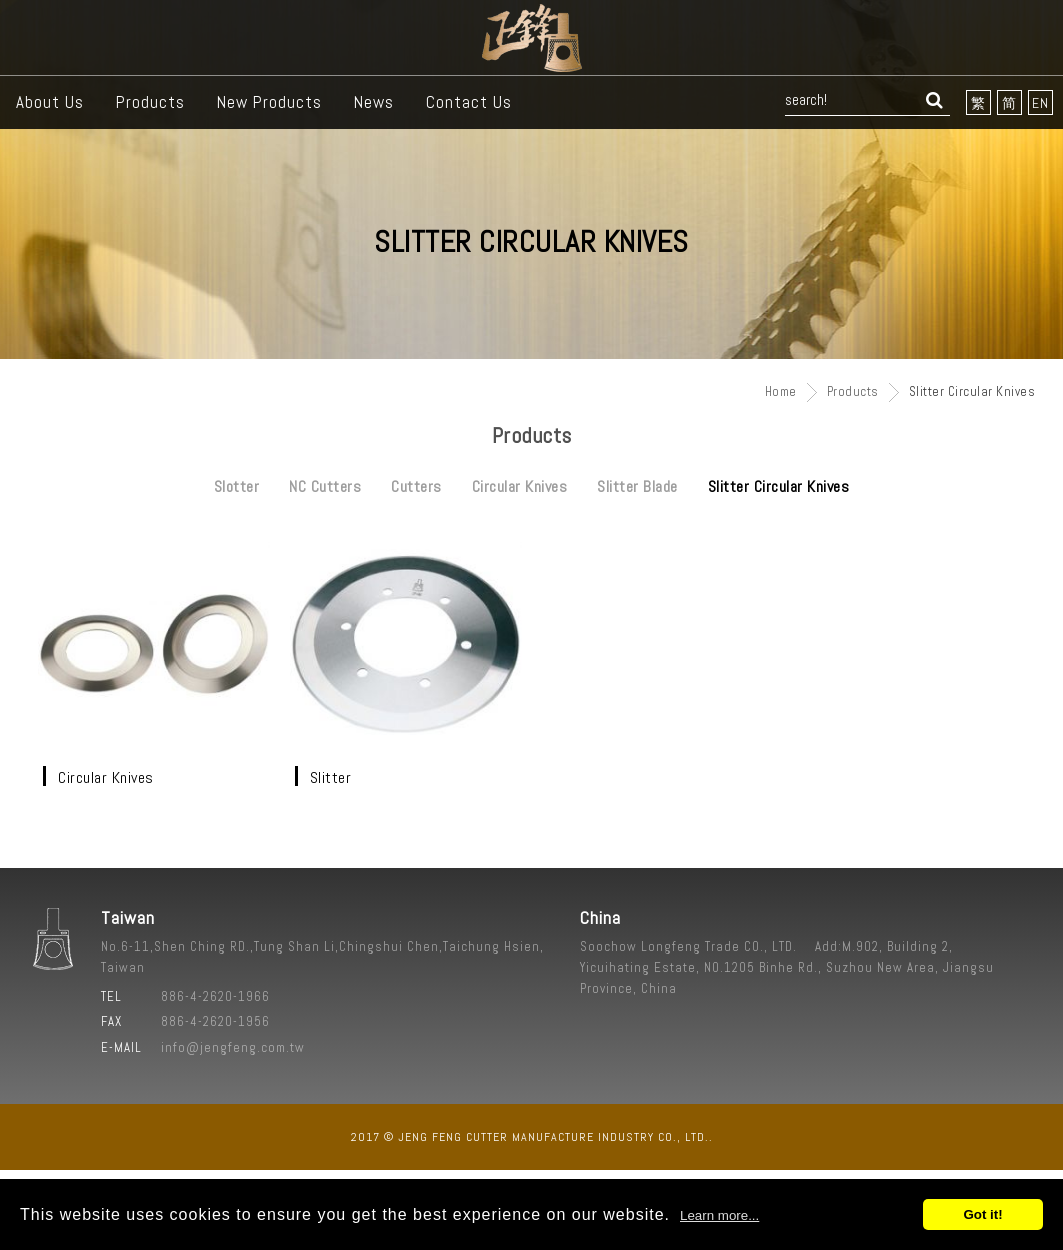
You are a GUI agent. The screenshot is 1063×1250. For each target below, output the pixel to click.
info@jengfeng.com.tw (233, 1047)
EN (1040, 103)
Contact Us (469, 102)
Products (150, 102)
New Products (269, 102)
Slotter (237, 486)
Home (781, 391)
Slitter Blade (637, 486)
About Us (50, 102)
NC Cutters (325, 486)
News (374, 102)
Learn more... (719, 1215)
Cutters (416, 486)
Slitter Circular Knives (779, 486)
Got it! (982, 1214)
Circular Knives (520, 486)
